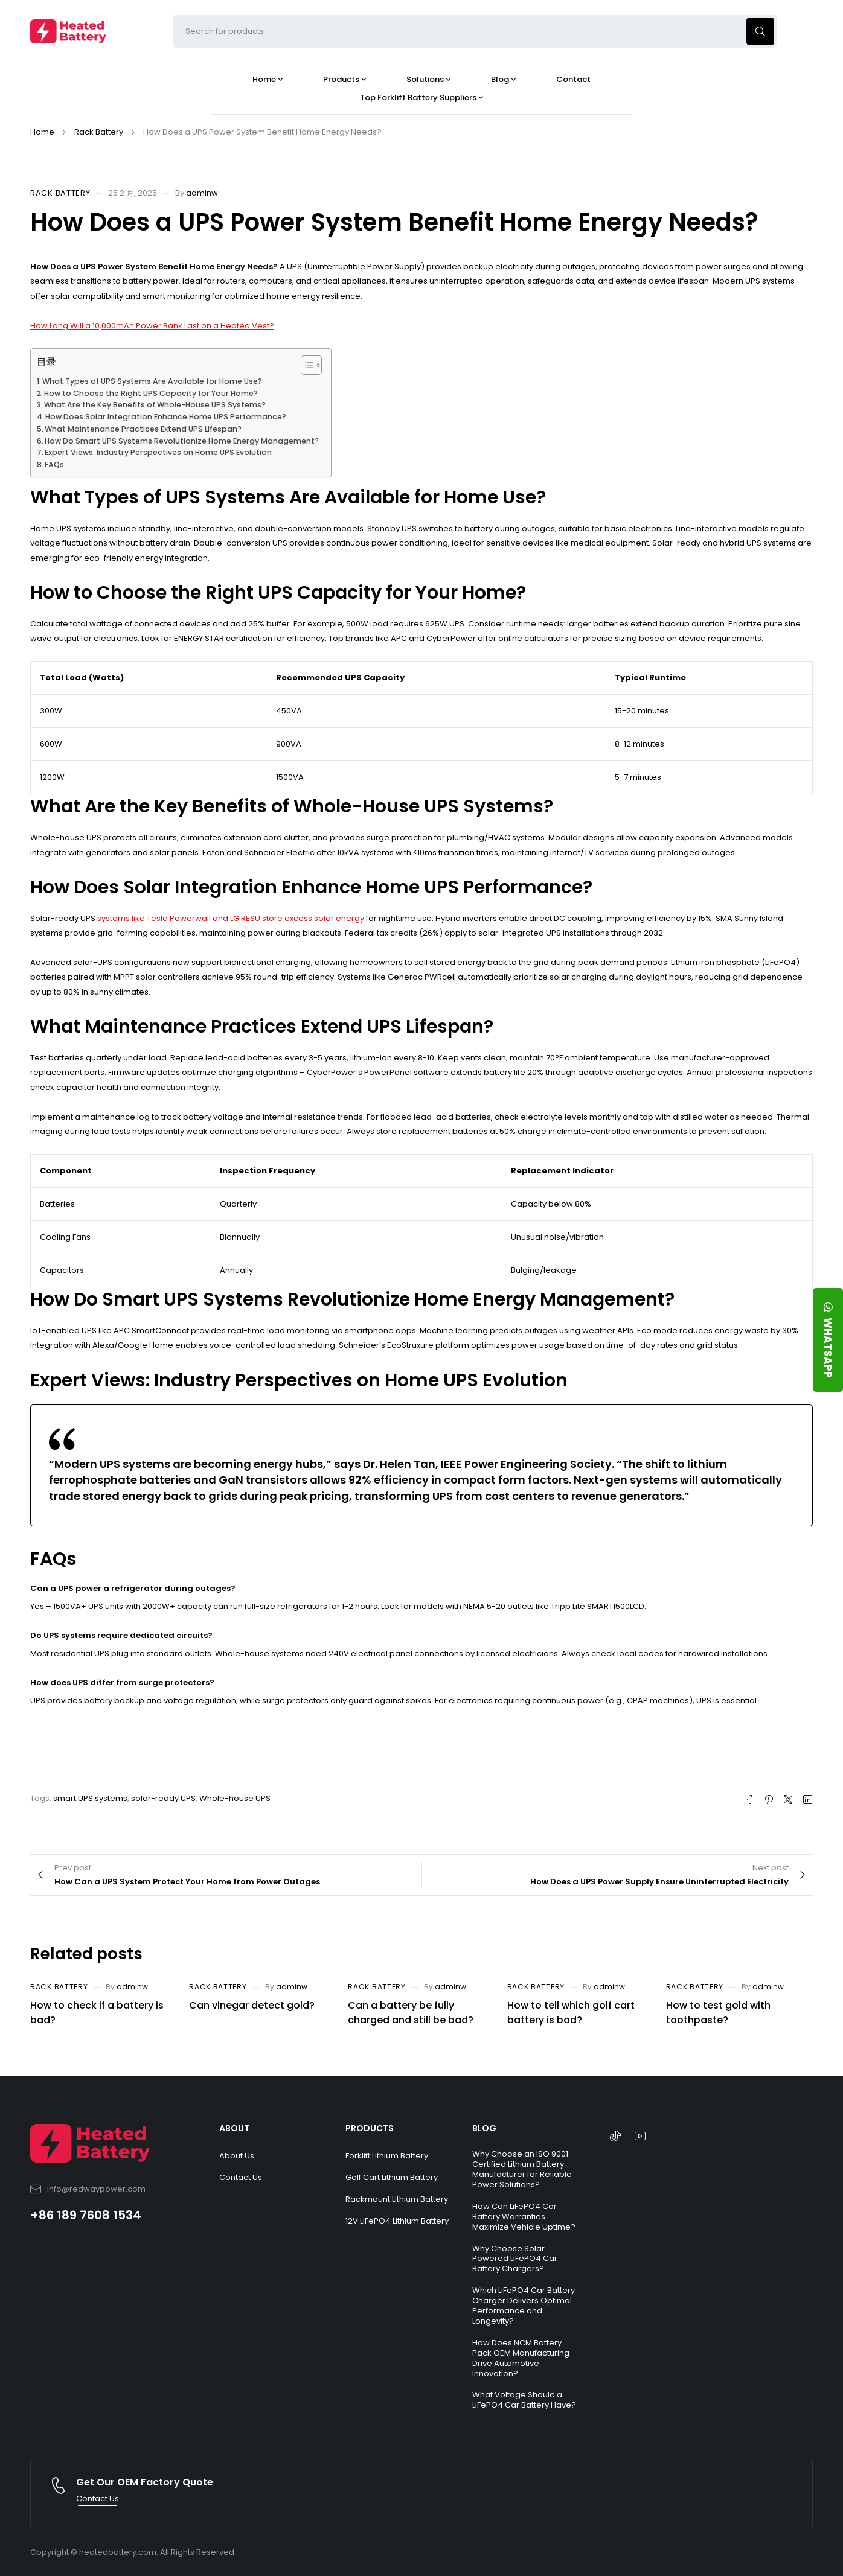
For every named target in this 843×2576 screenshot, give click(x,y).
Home (42, 132)
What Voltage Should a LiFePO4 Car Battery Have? (524, 2400)
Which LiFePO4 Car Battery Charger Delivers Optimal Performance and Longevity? (523, 2305)
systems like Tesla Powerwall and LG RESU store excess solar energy (230, 918)
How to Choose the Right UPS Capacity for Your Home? (151, 393)
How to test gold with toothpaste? (718, 2012)
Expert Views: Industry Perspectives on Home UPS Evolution (158, 452)
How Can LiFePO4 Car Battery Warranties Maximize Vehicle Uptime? (523, 2217)
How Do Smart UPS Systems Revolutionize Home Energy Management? (182, 441)
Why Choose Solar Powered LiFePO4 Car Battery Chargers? (514, 2259)
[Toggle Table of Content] (305, 365)
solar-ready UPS (163, 1798)
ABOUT (234, 2128)
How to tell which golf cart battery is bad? (571, 2012)
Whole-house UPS (235, 1798)
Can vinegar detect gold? (252, 2005)
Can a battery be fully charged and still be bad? (410, 2012)
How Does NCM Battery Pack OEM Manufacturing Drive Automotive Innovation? (520, 2358)
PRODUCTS (369, 2128)
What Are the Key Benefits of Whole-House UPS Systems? (155, 405)
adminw (202, 193)
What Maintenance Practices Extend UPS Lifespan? (143, 429)
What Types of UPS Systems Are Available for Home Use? (152, 381)
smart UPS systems (90, 1798)
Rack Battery (98, 132)
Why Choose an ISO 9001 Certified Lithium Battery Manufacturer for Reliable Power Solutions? (522, 2169)
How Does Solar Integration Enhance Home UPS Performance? (165, 417)
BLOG (484, 2128)
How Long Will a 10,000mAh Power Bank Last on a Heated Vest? (152, 325)
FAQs (54, 464)
